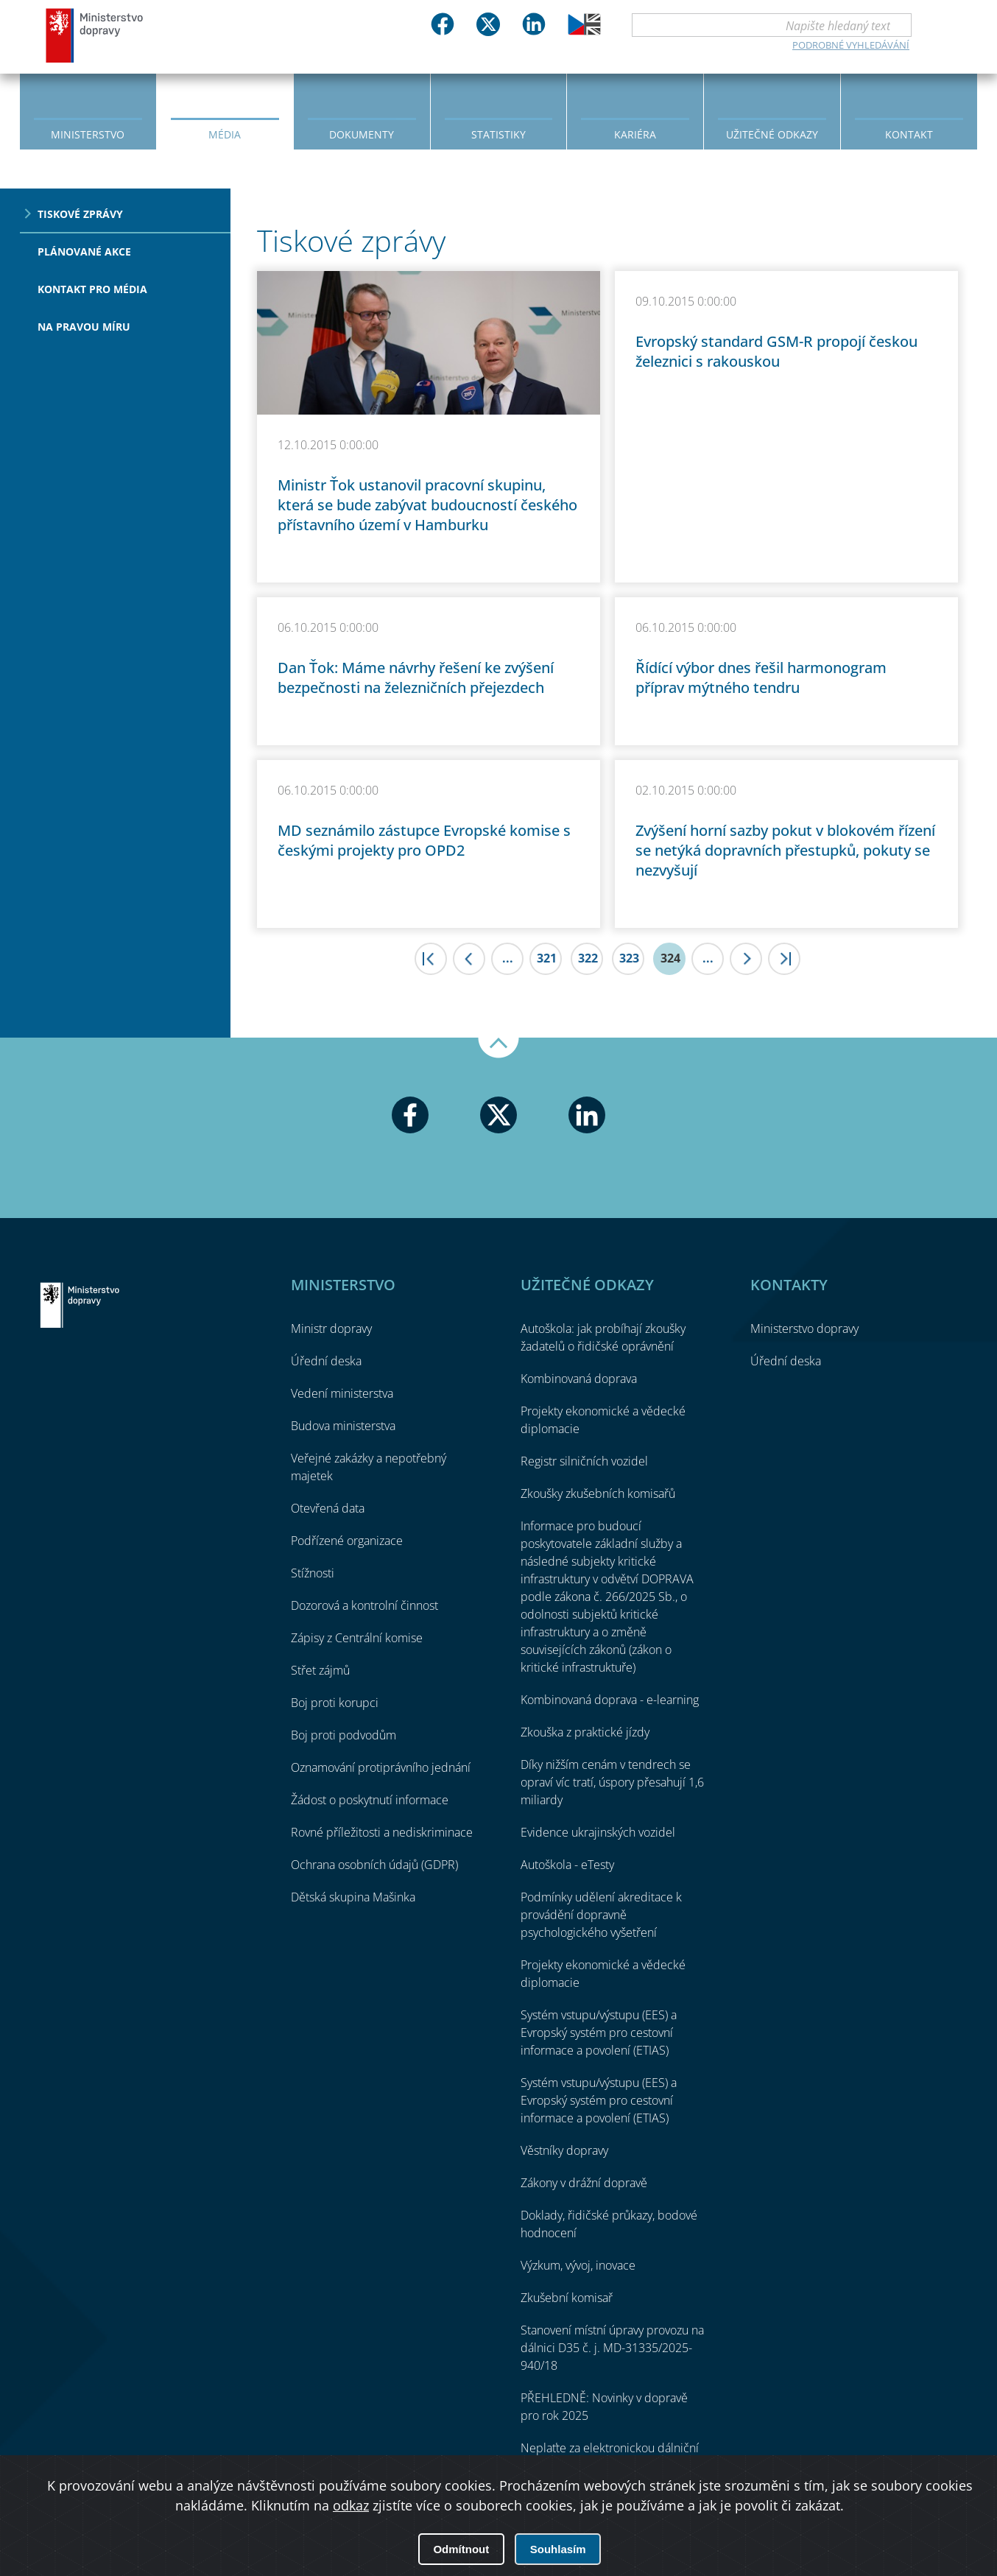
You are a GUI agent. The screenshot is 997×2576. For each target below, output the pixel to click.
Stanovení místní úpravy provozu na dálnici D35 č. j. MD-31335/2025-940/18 (612, 2347)
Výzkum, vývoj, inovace (578, 2265)
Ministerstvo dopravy (95, 35)
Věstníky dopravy (564, 2150)
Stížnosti (312, 1573)
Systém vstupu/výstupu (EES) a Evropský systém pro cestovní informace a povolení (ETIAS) (599, 2032)
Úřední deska (326, 1361)
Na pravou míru (84, 327)
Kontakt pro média (92, 289)
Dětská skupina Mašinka (353, 1897)
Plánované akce (84, 251)
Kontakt (909, 134)
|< (431, 959)
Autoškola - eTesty (567, 1865)
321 (547, 958)
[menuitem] (88, 110)
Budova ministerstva (343, 1426)
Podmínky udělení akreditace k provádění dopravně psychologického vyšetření (601, 1914)
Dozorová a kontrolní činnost (364, 1605)
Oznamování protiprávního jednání (381, 1767)
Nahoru (498, 1048)
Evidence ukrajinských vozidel (598, 1832)
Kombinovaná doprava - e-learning (610, 1700)
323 (629, 958)
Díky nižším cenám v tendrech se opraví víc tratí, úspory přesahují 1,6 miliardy (612, 1782)
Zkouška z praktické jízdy (585, 1732)
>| (784, 959)
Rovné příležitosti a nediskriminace (382, 1832)
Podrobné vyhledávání (850, 45)
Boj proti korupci (334, 1703)
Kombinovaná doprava (579, 1378)
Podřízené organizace (347, 1540)
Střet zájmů (320, 1670)
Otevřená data (327, 1508)
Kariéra (635, 134)
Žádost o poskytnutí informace (369, 1800)
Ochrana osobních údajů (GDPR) (374, 1865)
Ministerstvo (87, 134)
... (507, 958)
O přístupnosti (925, 2525)
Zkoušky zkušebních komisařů (598, 1493)
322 (588, 958)
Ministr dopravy (331, 1328)
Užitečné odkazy (772, 134)
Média (224, 134)
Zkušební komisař (567, 2298)
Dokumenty (361, 134)
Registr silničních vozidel (584, 1461)
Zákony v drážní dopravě (584, 2183)
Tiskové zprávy (80, 214)
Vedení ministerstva (342, 1393)
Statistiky (498, 134)
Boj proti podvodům (343, 1735)
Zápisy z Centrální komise (357, 1638)
